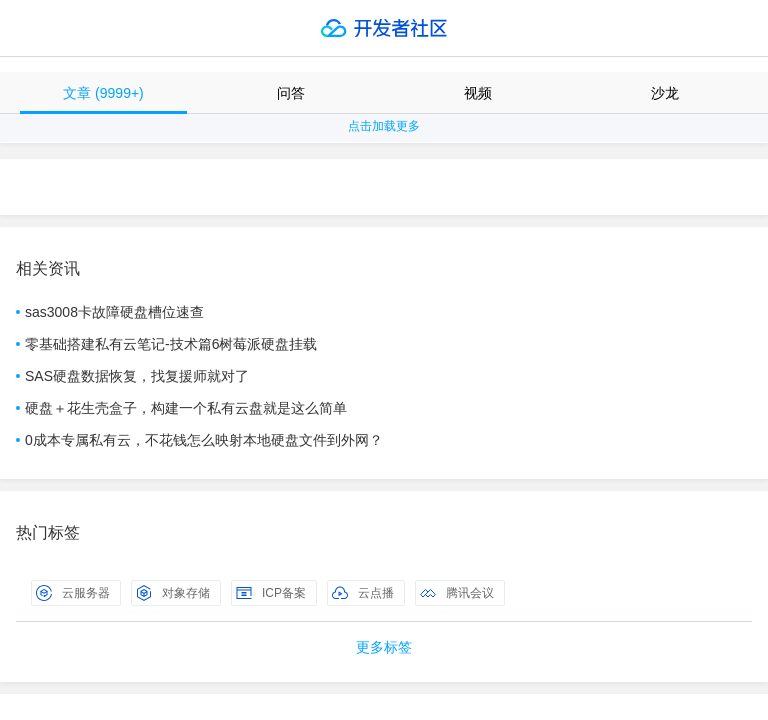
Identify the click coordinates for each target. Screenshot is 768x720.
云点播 (363, 593)
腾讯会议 (457, 593)
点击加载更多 (384, 126)
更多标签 (384, 647)
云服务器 (73, 593)
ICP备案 (271, 593)
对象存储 (173, 593)
